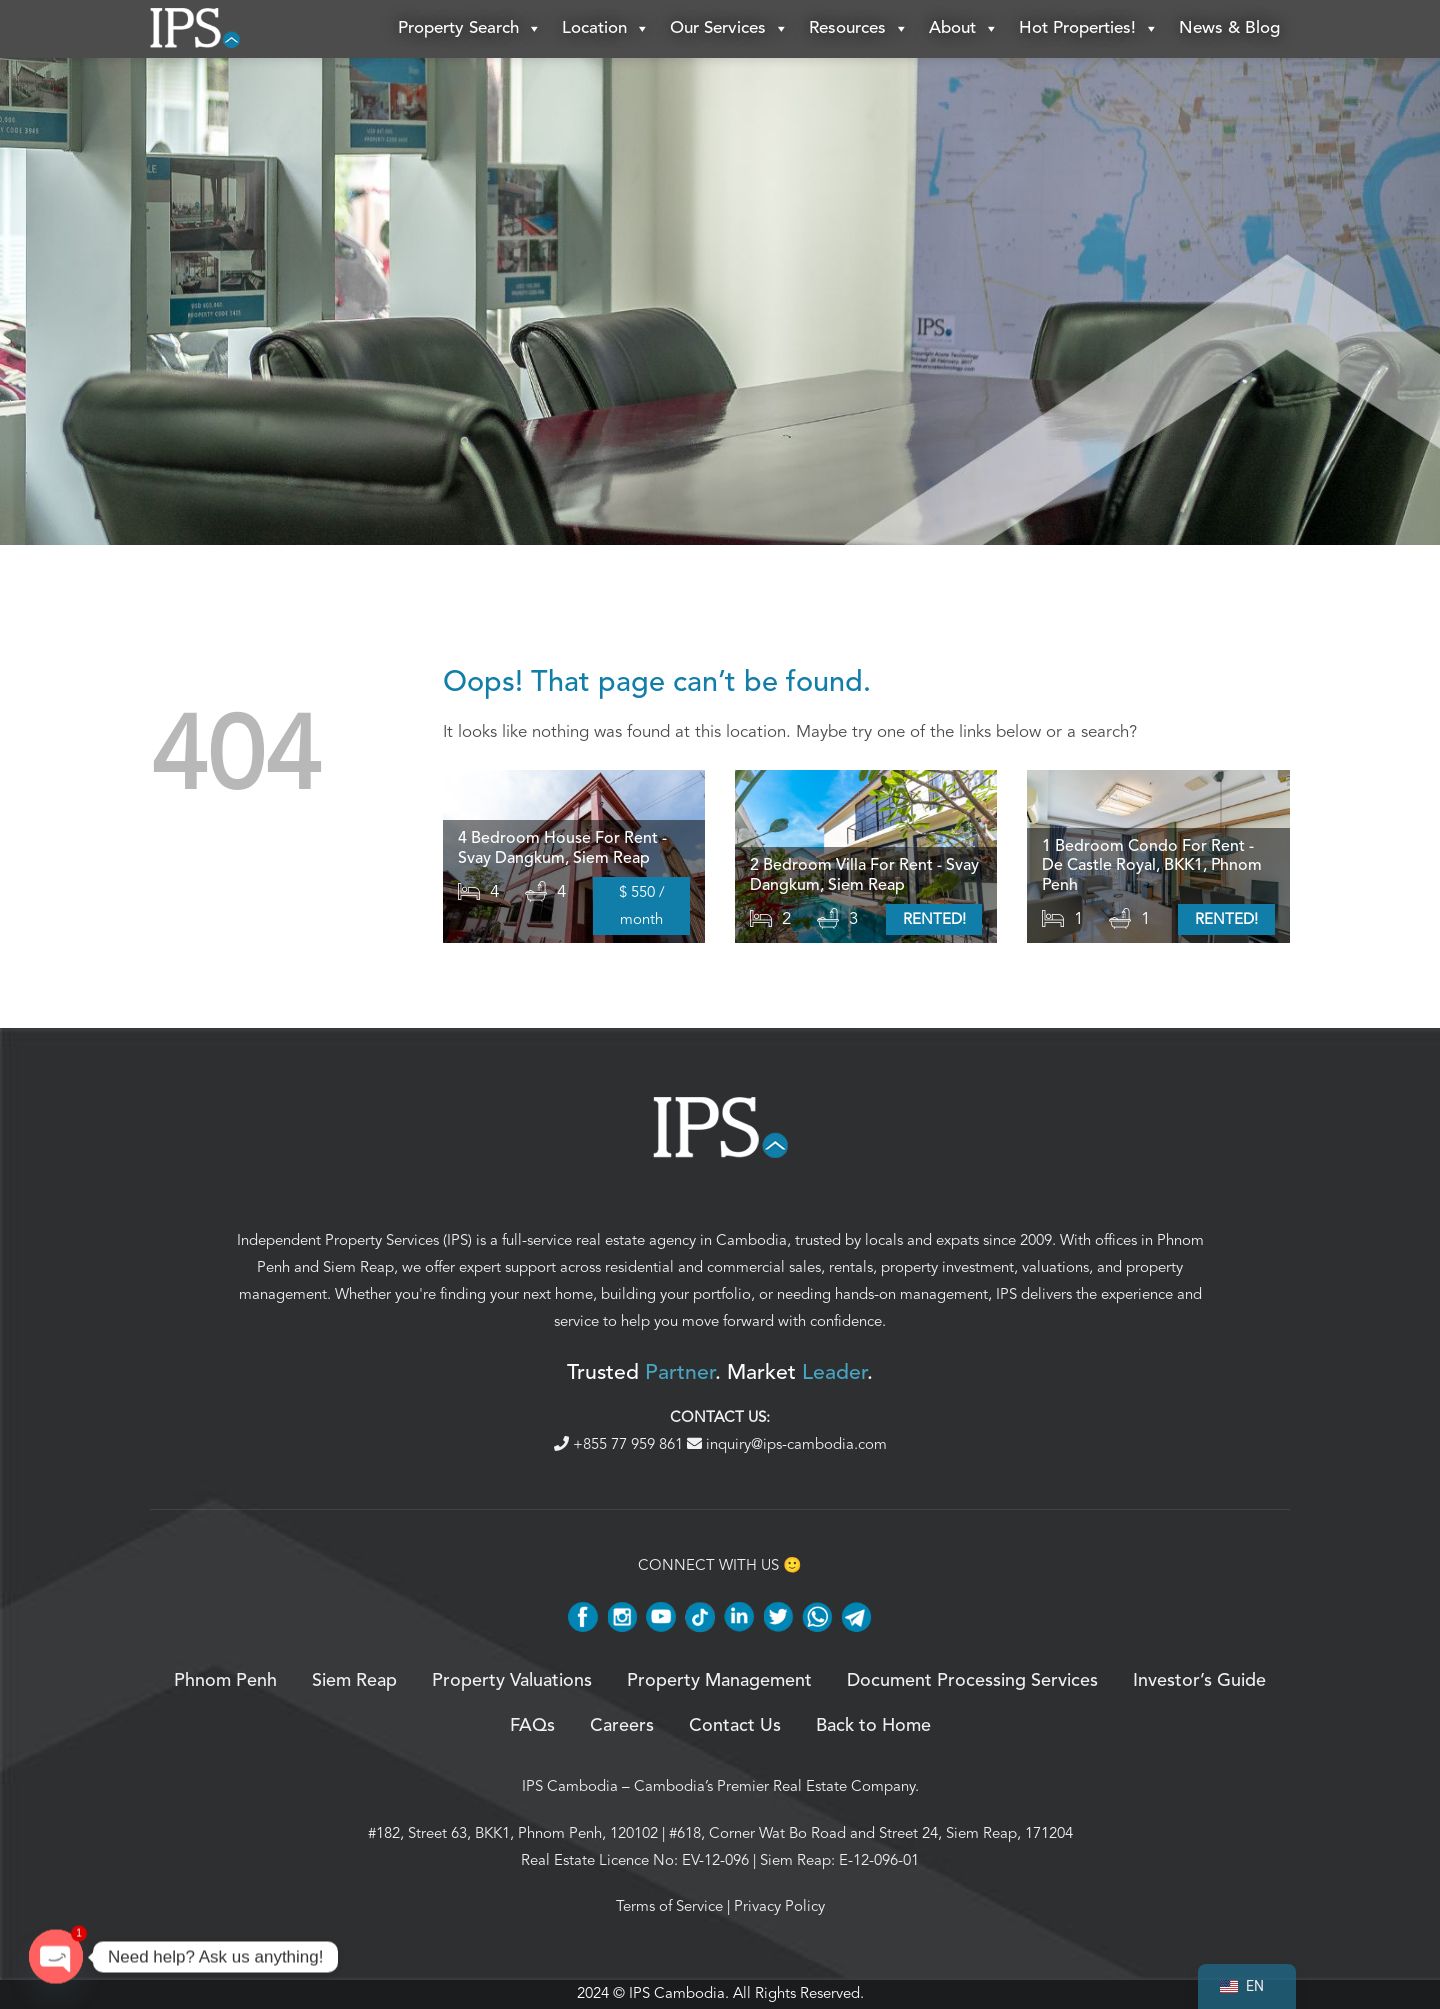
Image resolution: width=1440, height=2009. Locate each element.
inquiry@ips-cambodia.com (787, 1445)
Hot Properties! (1089, 30)
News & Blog (1229, 29)
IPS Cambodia (570, 1788)
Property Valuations (512, 1683)
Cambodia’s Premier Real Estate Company (774, 1788)
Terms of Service (669, 1908)
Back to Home (873, 1727)
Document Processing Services (972, 1683)
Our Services (729, 30)
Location (606, 30)
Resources (859, 30)
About (964, 30)
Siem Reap (358, 1269)
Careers (622, 1727)
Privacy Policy (779, 1908)
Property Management (719, 1683)
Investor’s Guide (1199, 1683)
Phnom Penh (225, 1683)
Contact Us (735, 1727)
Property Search (470, 30)
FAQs (532, 1727)
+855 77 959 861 (620, 1445)
